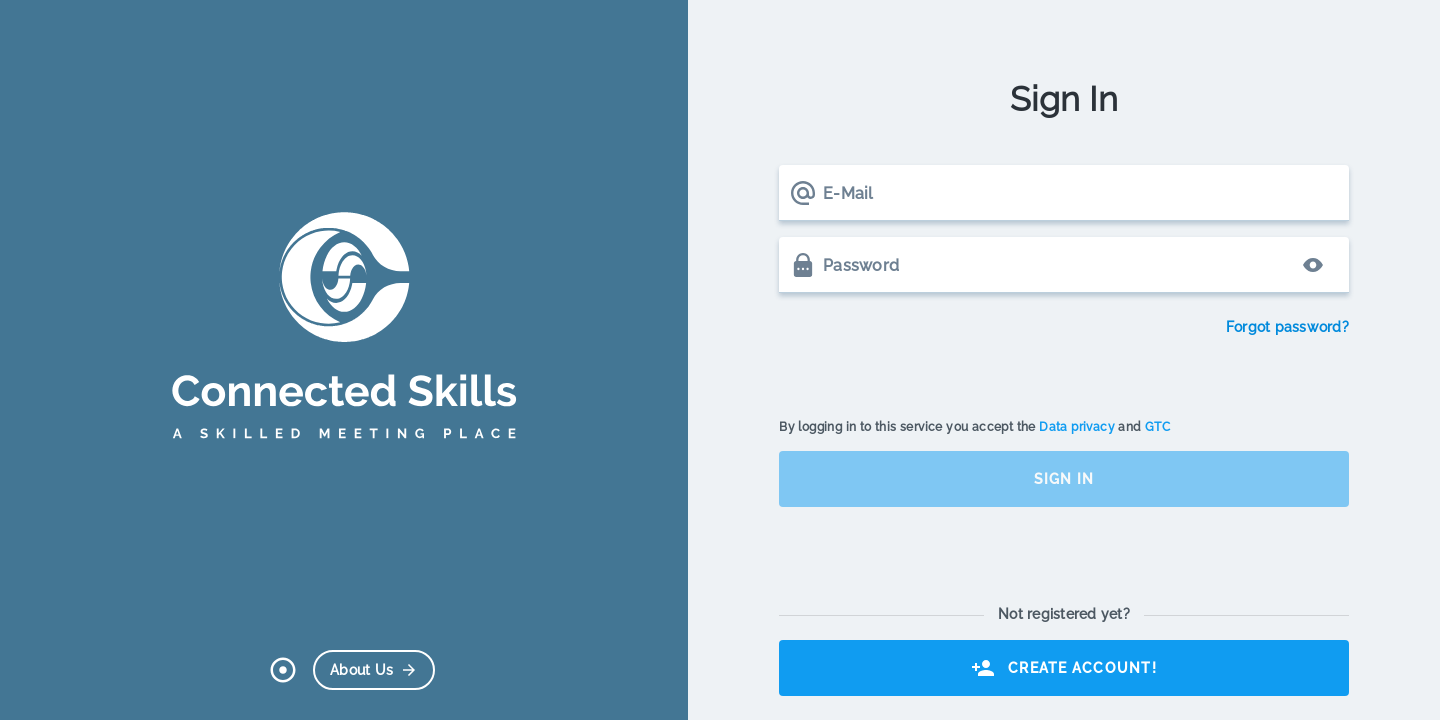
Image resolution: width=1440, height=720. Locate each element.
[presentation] (931, 356)
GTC (1157, 427)
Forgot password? (1287, 327)
